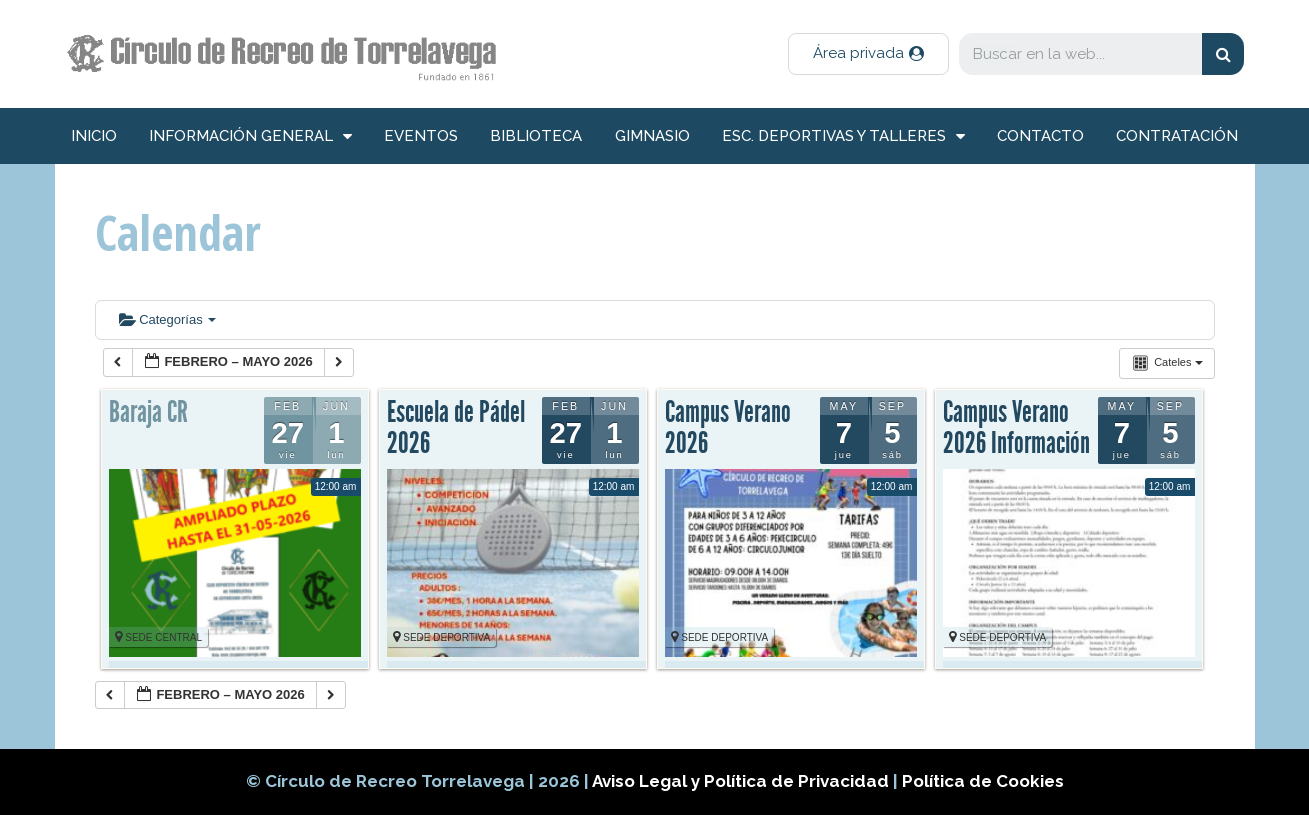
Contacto (1040, 136)
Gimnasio (652, 136)
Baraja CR (148, 412)
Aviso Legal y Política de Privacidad (742, 781)
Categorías (168, 319)
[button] (868, 54)
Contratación (1177, 136)
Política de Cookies (983, 781)
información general (250, 136)
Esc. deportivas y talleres (843, 136)
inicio (94, 136)
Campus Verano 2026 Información (1016, 428)
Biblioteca (536, 136)
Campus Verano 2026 (728, 428)
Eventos (421, 136)
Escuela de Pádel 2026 (456, 428)
